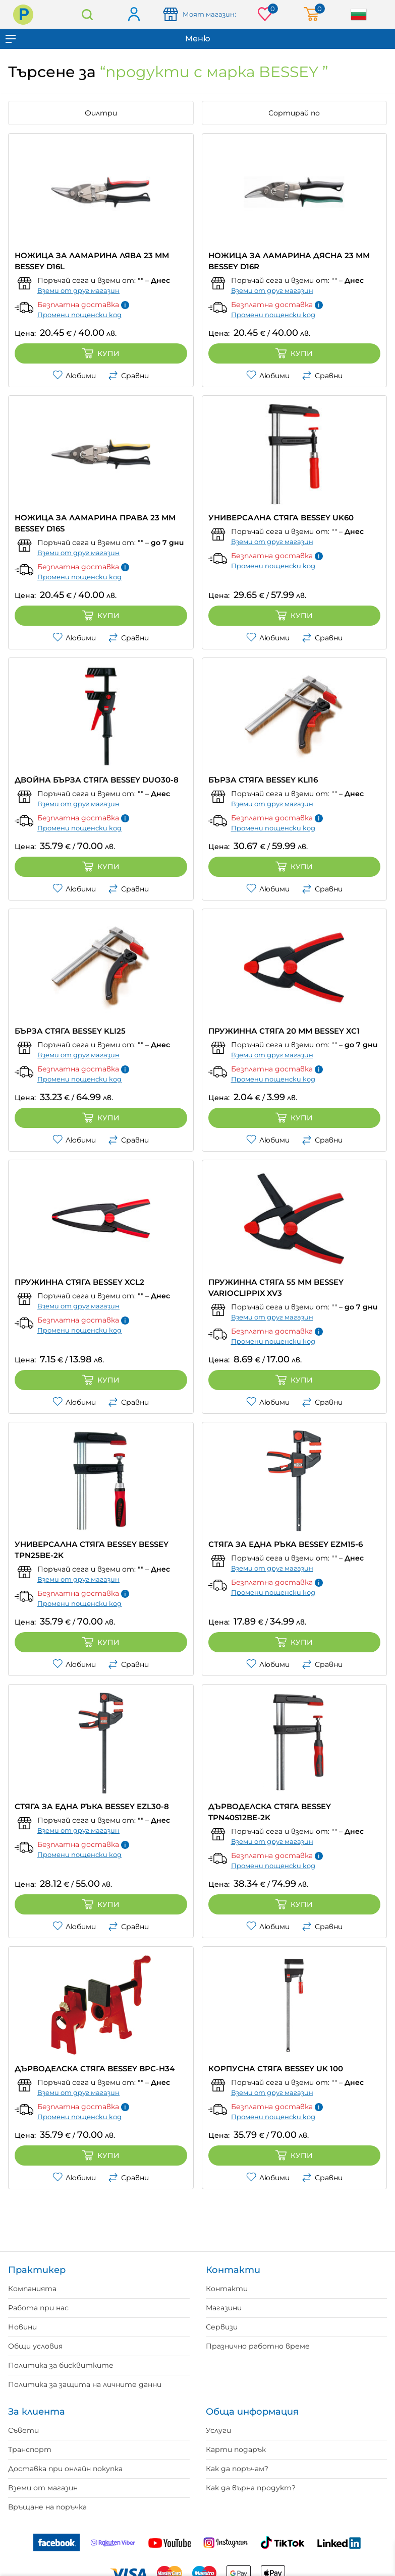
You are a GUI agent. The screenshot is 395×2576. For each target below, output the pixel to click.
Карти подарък (236, 2449)
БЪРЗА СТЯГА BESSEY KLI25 (70, 1031)
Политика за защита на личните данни (84, 2384)
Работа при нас (38, 2307)
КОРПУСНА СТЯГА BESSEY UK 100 (275, 2068)
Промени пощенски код (79, 315)
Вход (133, 15)
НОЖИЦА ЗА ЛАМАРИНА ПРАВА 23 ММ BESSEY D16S (95, 523)
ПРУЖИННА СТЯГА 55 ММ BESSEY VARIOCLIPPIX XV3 (276, 1287)
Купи (101, 353)
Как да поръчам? (237, 2468)
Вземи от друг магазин (78, 290)
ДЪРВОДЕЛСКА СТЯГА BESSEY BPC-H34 (95, 2068)
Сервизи (222, 2326)
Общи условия (35, 2346)
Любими (74, 376)
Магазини (224, 2307)
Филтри (101, 112)
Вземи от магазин (43, 2487)
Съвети (23, 2430)
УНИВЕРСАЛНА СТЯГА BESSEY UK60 (281, 517)
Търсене (87, 14)
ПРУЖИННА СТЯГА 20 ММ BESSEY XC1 (284, 1031)
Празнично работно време (258, 2346)
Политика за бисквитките (61, 2365)
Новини (22, 2326)
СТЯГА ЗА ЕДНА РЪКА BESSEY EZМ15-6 (285, 1544)
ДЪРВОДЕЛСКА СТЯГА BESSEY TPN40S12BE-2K (269, 1812)
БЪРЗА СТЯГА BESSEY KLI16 (263, 780)
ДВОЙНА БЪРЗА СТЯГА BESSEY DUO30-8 (97, 780)
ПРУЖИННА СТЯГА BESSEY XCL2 (79, 1282)
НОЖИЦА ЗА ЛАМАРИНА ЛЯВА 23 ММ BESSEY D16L (92, 261)
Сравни (128, 376)
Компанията (32, 2288)
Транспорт (29, 2449)
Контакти (227, 2288)
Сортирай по (294, 112)
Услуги (218, 2430)
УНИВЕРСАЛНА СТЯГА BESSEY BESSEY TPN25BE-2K (91, 1549)
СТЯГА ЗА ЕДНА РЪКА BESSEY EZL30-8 (92, 1806)
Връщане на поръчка (47, 2506)
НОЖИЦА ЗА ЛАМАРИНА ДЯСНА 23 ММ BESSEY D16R (289, 261)
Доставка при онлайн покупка (65, 2468)
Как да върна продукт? (251, 2487)
